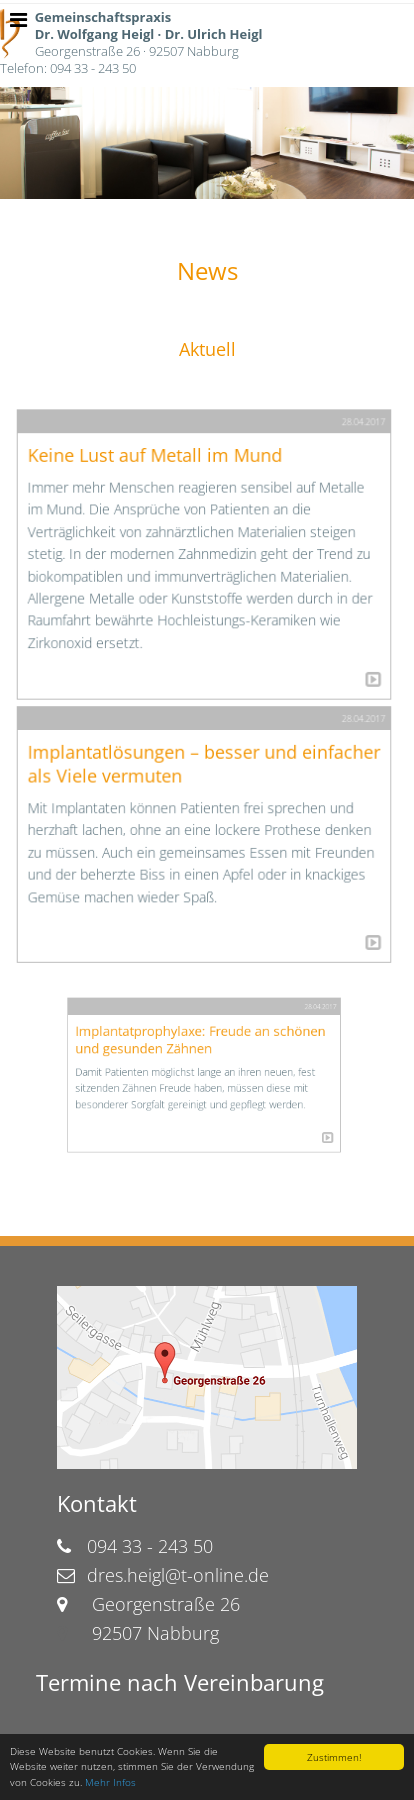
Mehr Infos (110, 1782)
